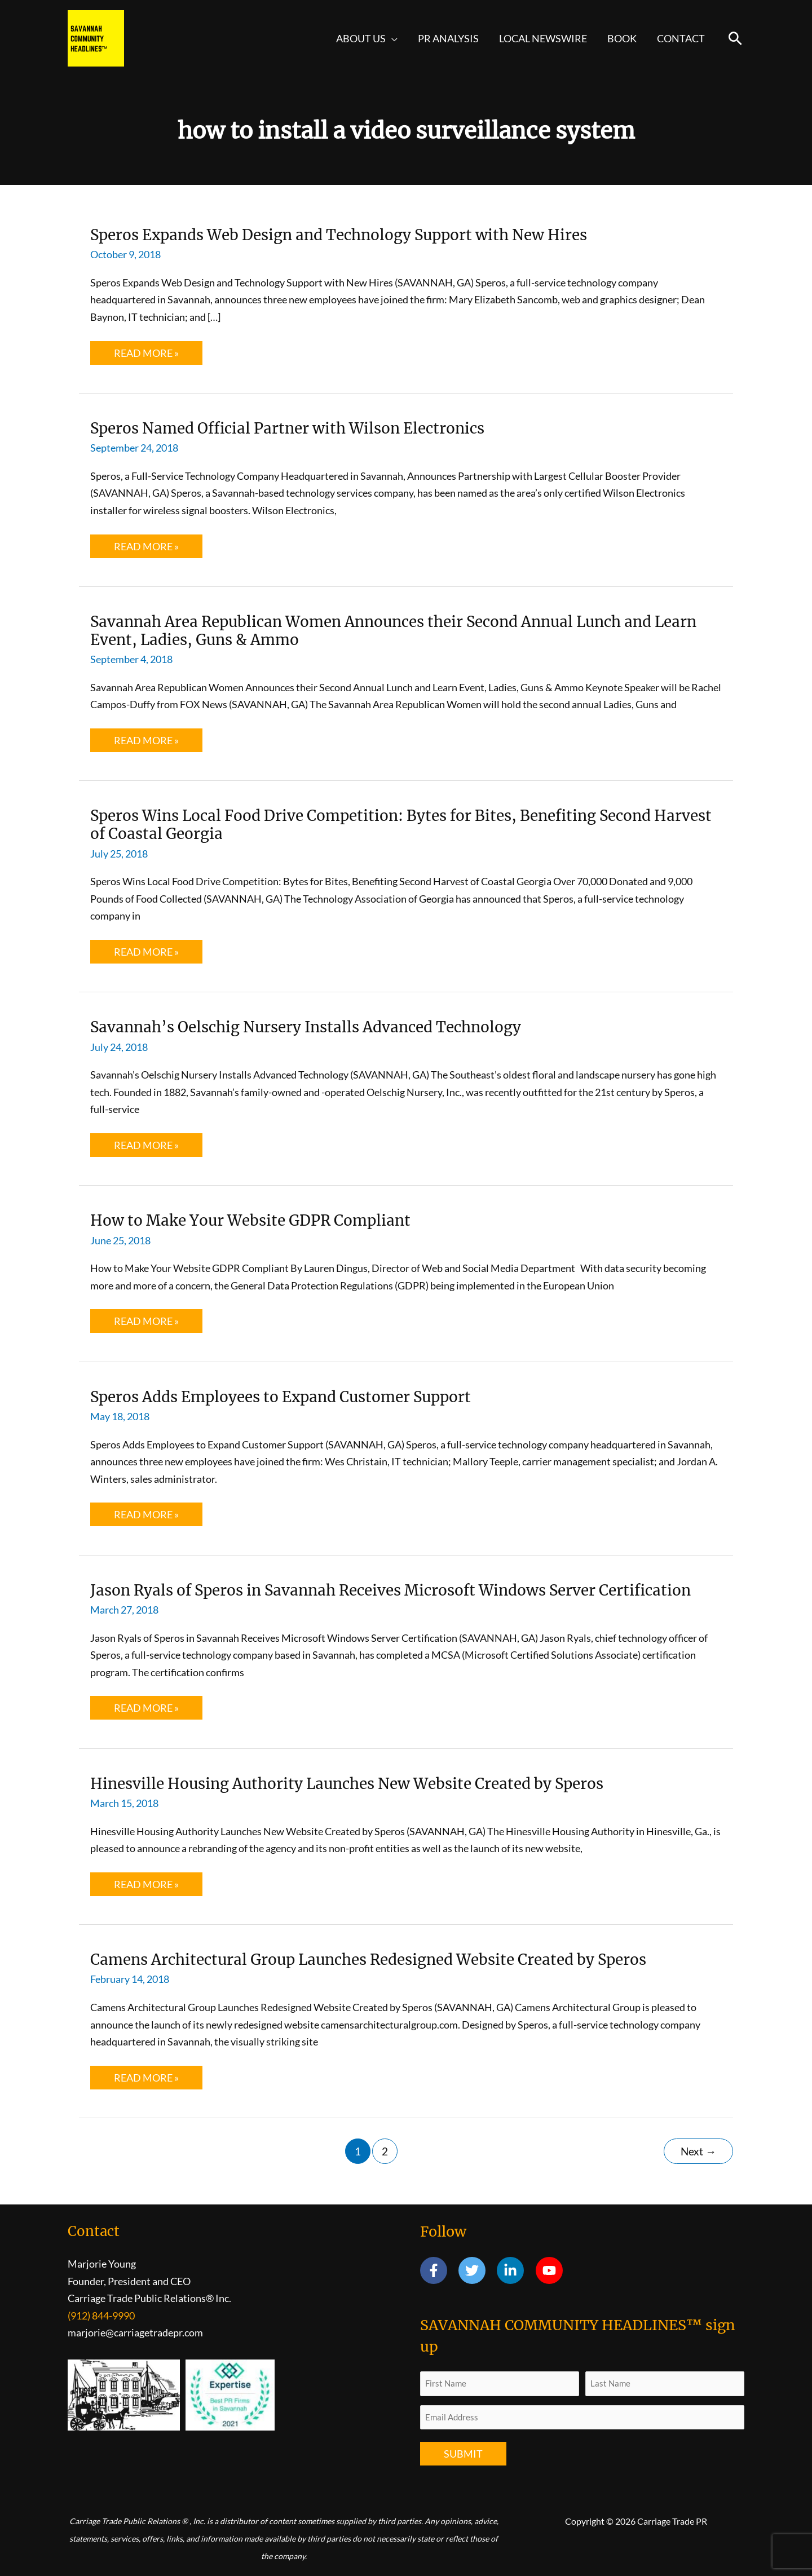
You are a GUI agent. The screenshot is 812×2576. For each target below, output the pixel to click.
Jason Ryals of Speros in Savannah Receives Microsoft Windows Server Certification (390, 1590)
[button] (392, 38)
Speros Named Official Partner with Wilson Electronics (287, 428)
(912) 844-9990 (101, 2315)
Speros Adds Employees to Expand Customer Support (280, 1397)
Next (698, 2151)
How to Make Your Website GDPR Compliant (250, 1220)
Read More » (147, 355)
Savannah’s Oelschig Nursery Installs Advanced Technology (305, 1027)
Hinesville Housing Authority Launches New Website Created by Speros (346, 1783)
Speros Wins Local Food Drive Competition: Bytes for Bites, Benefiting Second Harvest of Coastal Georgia (401, 824)
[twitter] (476, 2270)
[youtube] (551, 2270)
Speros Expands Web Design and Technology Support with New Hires (338, 235)
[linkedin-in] (515, 2270)
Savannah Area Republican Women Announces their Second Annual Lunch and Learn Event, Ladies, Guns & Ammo (393, 630)
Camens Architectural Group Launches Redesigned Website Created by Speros (368, 1959)
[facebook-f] (438, 2270)
